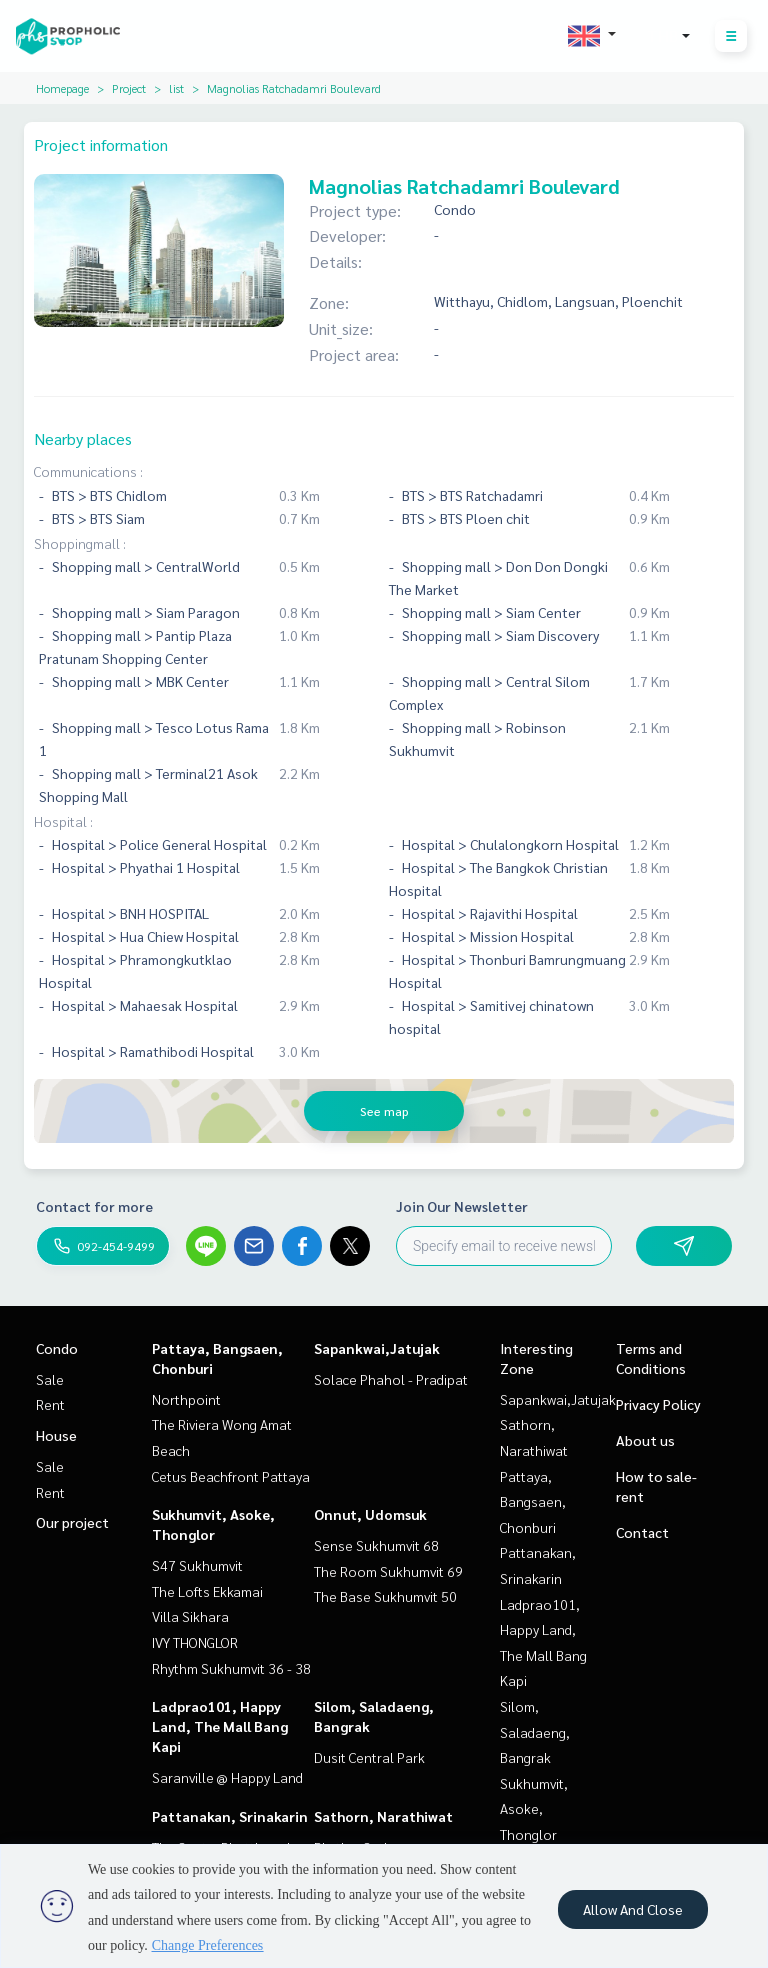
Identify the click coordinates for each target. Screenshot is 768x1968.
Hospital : (63, 821)
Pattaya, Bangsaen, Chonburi (533, 1501)
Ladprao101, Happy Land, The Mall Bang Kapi (220, 1726)
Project (129, 88)
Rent (50, 1404)
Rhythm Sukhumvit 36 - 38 (231, 1668)
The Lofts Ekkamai (207, 1591)
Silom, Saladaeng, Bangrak (535, 1731)
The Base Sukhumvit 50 (385, 1596)
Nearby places (83, 438)
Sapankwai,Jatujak (377, 1348)
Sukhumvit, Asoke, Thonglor (534, 1808)
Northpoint (186, 1399)
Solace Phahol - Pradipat (391, 1379)
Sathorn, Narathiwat (383, 1816)
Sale (50, 1379)
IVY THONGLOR (195, 1642)
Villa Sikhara (190, 1616)
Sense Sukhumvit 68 (376, 1545)
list (176, 88)
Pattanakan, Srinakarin (230, 1816)
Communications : (88, 471)
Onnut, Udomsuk (370, 1514)
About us (645, 1440)
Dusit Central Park (369, 1757)
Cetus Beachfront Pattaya (231, 1476)
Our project (72, 1522)
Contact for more (94, 1206)
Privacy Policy (658, 1404)
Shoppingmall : (80, 543)
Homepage (62, 88)
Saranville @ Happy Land (227, 1777)
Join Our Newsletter (462, 1206)
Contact (642, 1532)
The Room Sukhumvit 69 (388, 1571)
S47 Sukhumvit (197, 1565)
